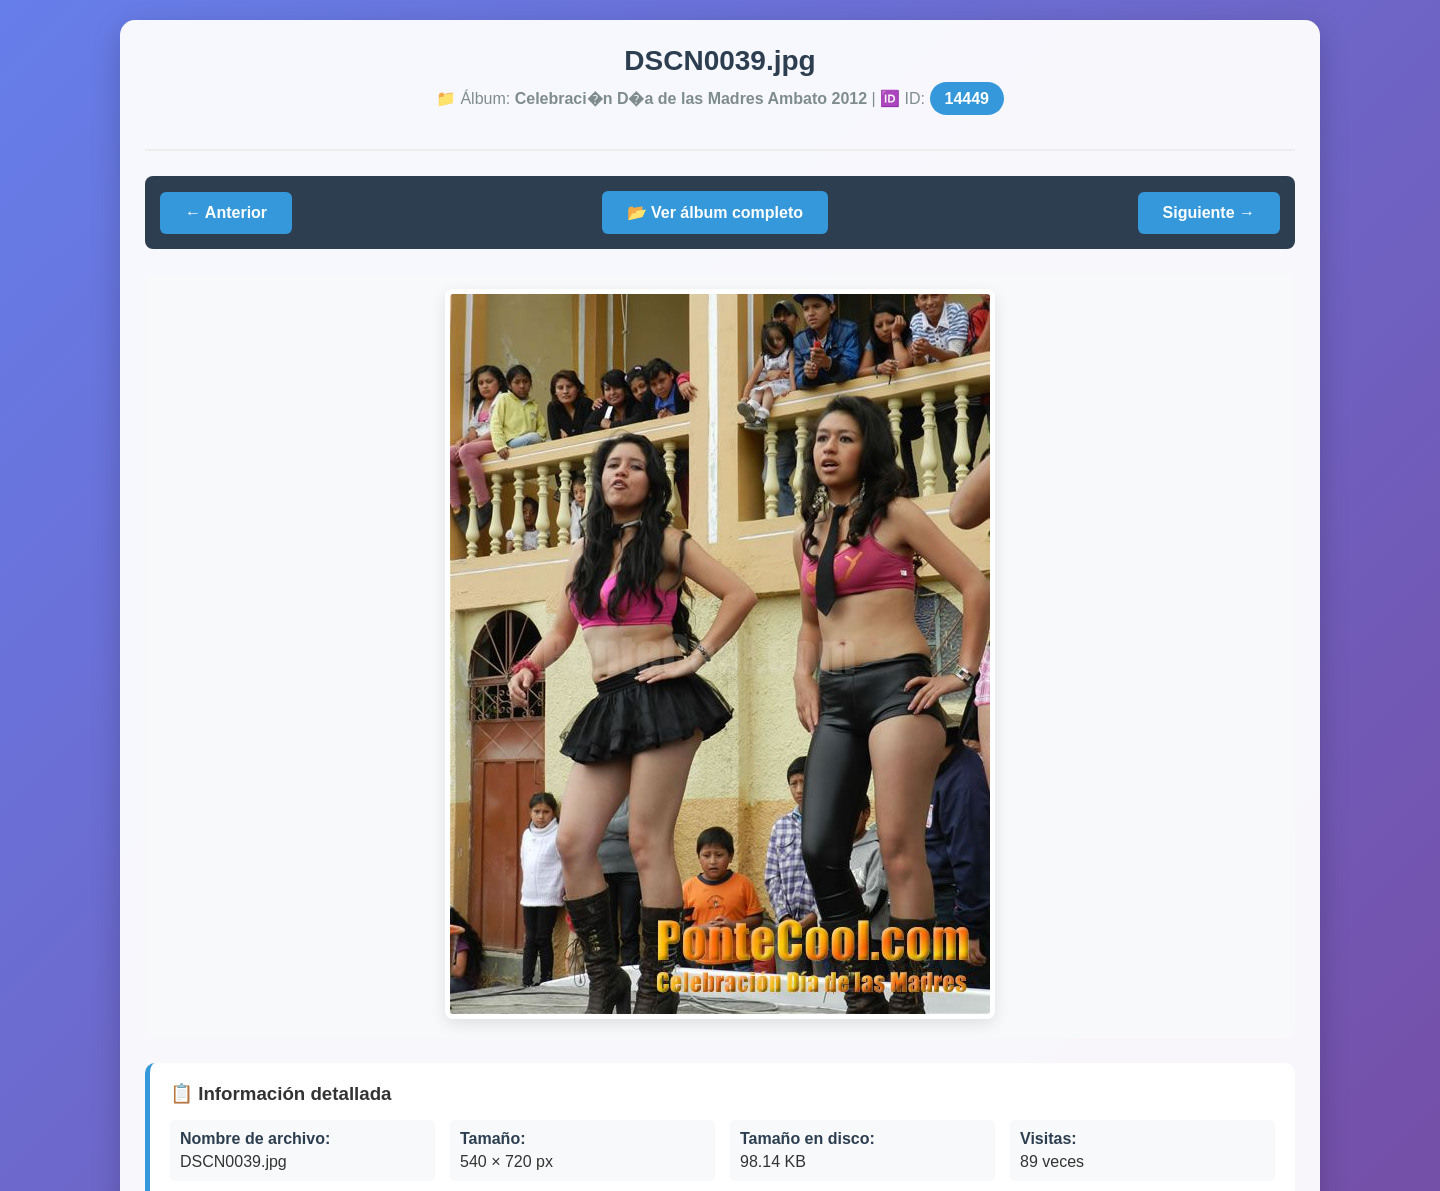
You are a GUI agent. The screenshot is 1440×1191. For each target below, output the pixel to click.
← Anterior (226, 212)
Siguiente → (1209, 212)
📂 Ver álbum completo (715, 212)
